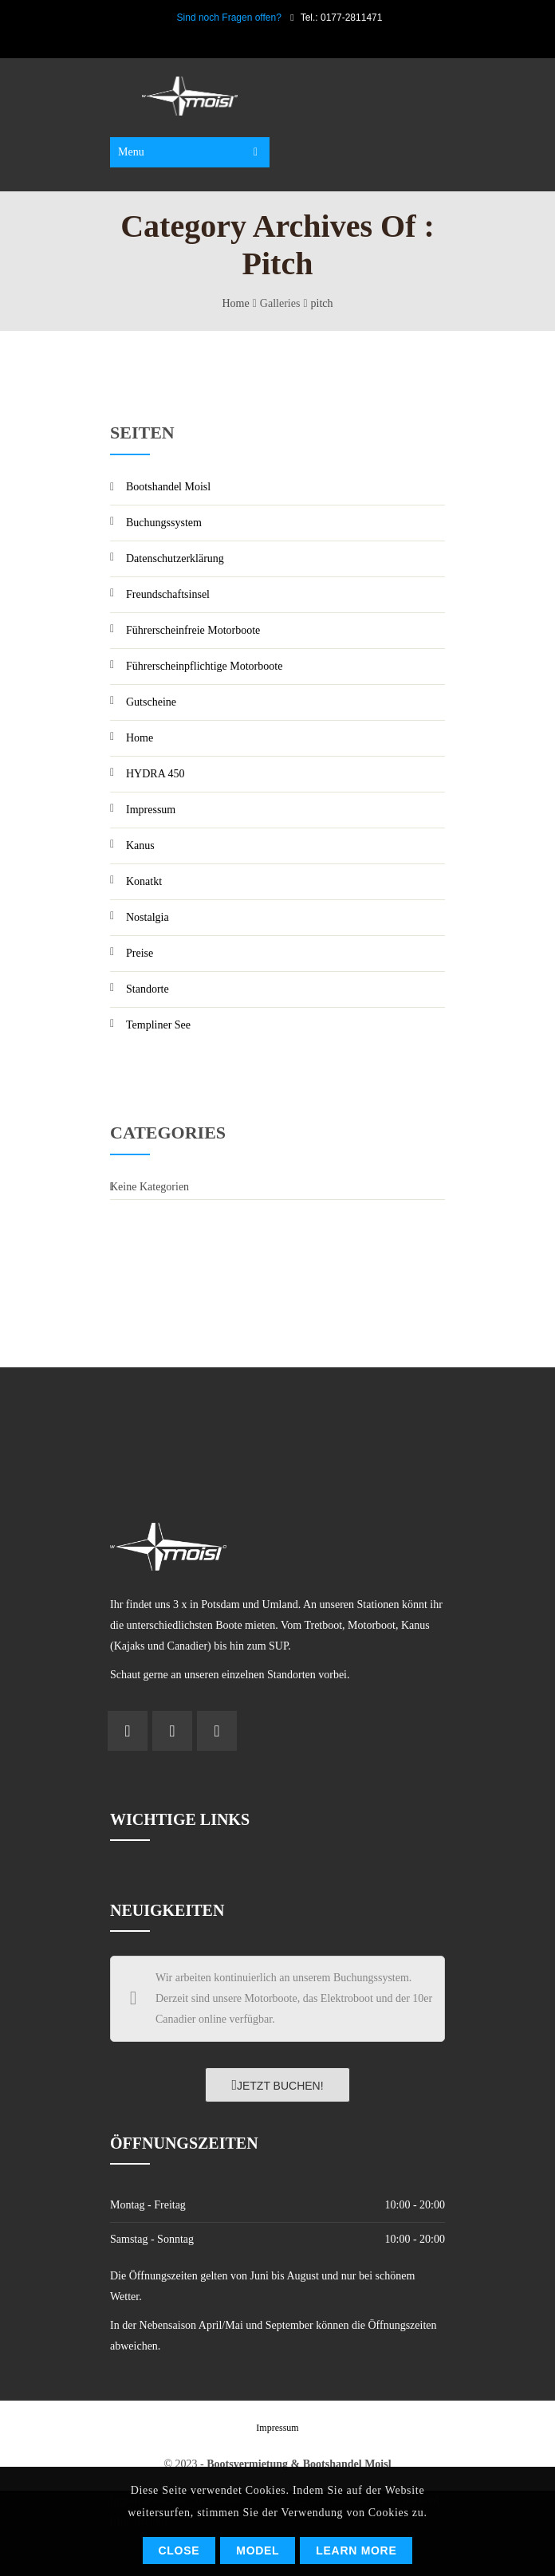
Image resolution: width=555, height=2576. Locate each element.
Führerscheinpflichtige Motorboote (204, 666)
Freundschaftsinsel (168, 594)
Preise (139, 953)
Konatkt (144, 881)
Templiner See (158, 1025)
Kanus (140, 845)
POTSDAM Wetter (277, 1427)
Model (257, 2550)
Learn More (356, 2550)
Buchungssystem (164, 523)
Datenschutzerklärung (175, 558)
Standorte (147, 989)
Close (179, 2550)
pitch (322, 303)
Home (236, 303)
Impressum (150, 810)
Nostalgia (147, 917)
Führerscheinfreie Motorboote (193, 630)
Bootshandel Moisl (168, 487)
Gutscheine (151, 702)
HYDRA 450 (155, 774)
